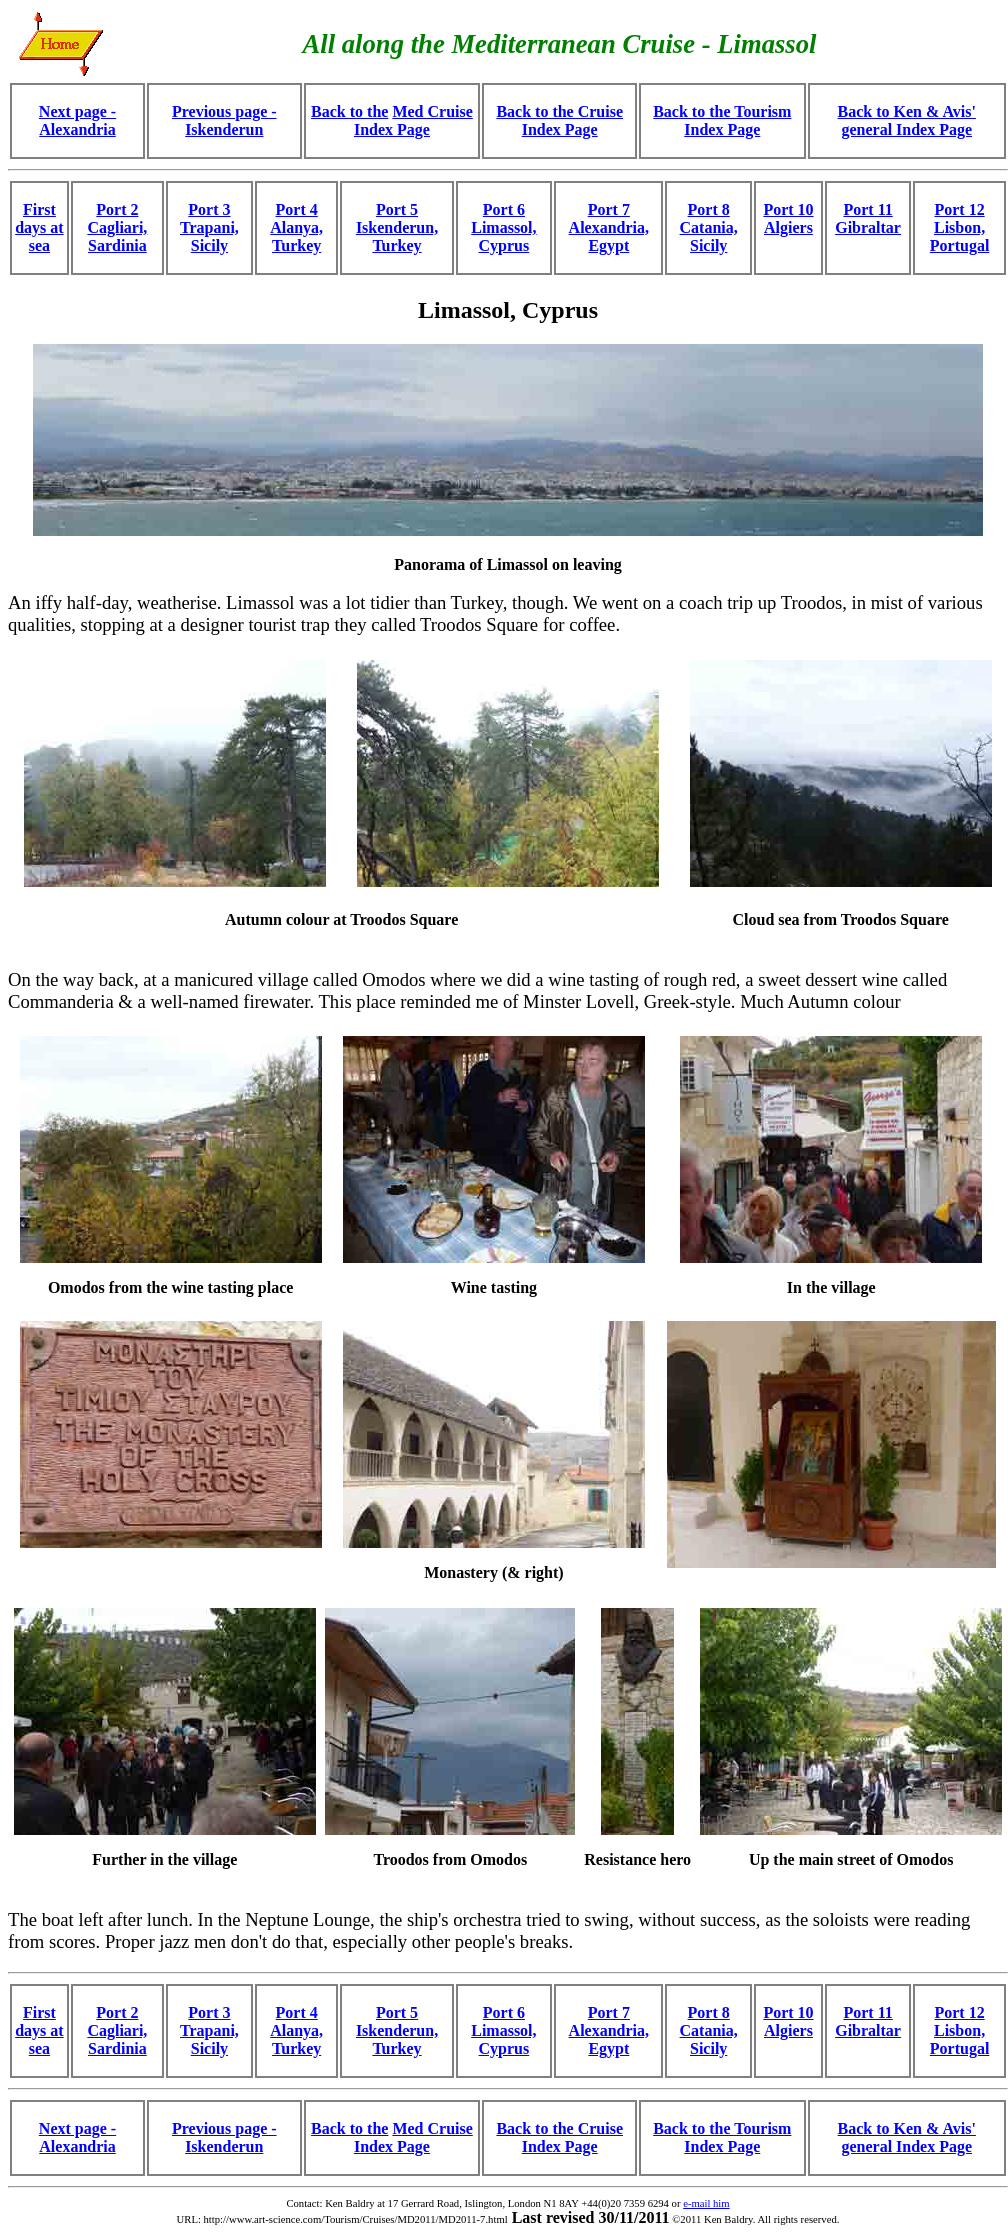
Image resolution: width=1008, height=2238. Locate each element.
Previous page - (224, 111)
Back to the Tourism (722, 111)
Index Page (392, 129)
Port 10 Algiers (788, 218)
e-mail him (706, 2203)
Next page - (77, 111)
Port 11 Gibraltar (868, 218)
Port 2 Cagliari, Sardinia (117, 227)
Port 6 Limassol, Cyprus (503, 227)
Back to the (349, 111)
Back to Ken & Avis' (907, 111)
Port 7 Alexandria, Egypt (609, 227)
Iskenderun (224, 129)
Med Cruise (432, 111)
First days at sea (39, 227)
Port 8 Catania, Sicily (709, 227)
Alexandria (77, 129)
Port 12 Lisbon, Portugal (960, 227)
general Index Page (906, 129)
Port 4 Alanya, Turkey (296, 227)
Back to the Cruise (559, 111)
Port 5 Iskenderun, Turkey (397, 227)
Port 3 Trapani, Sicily (209, 227)
